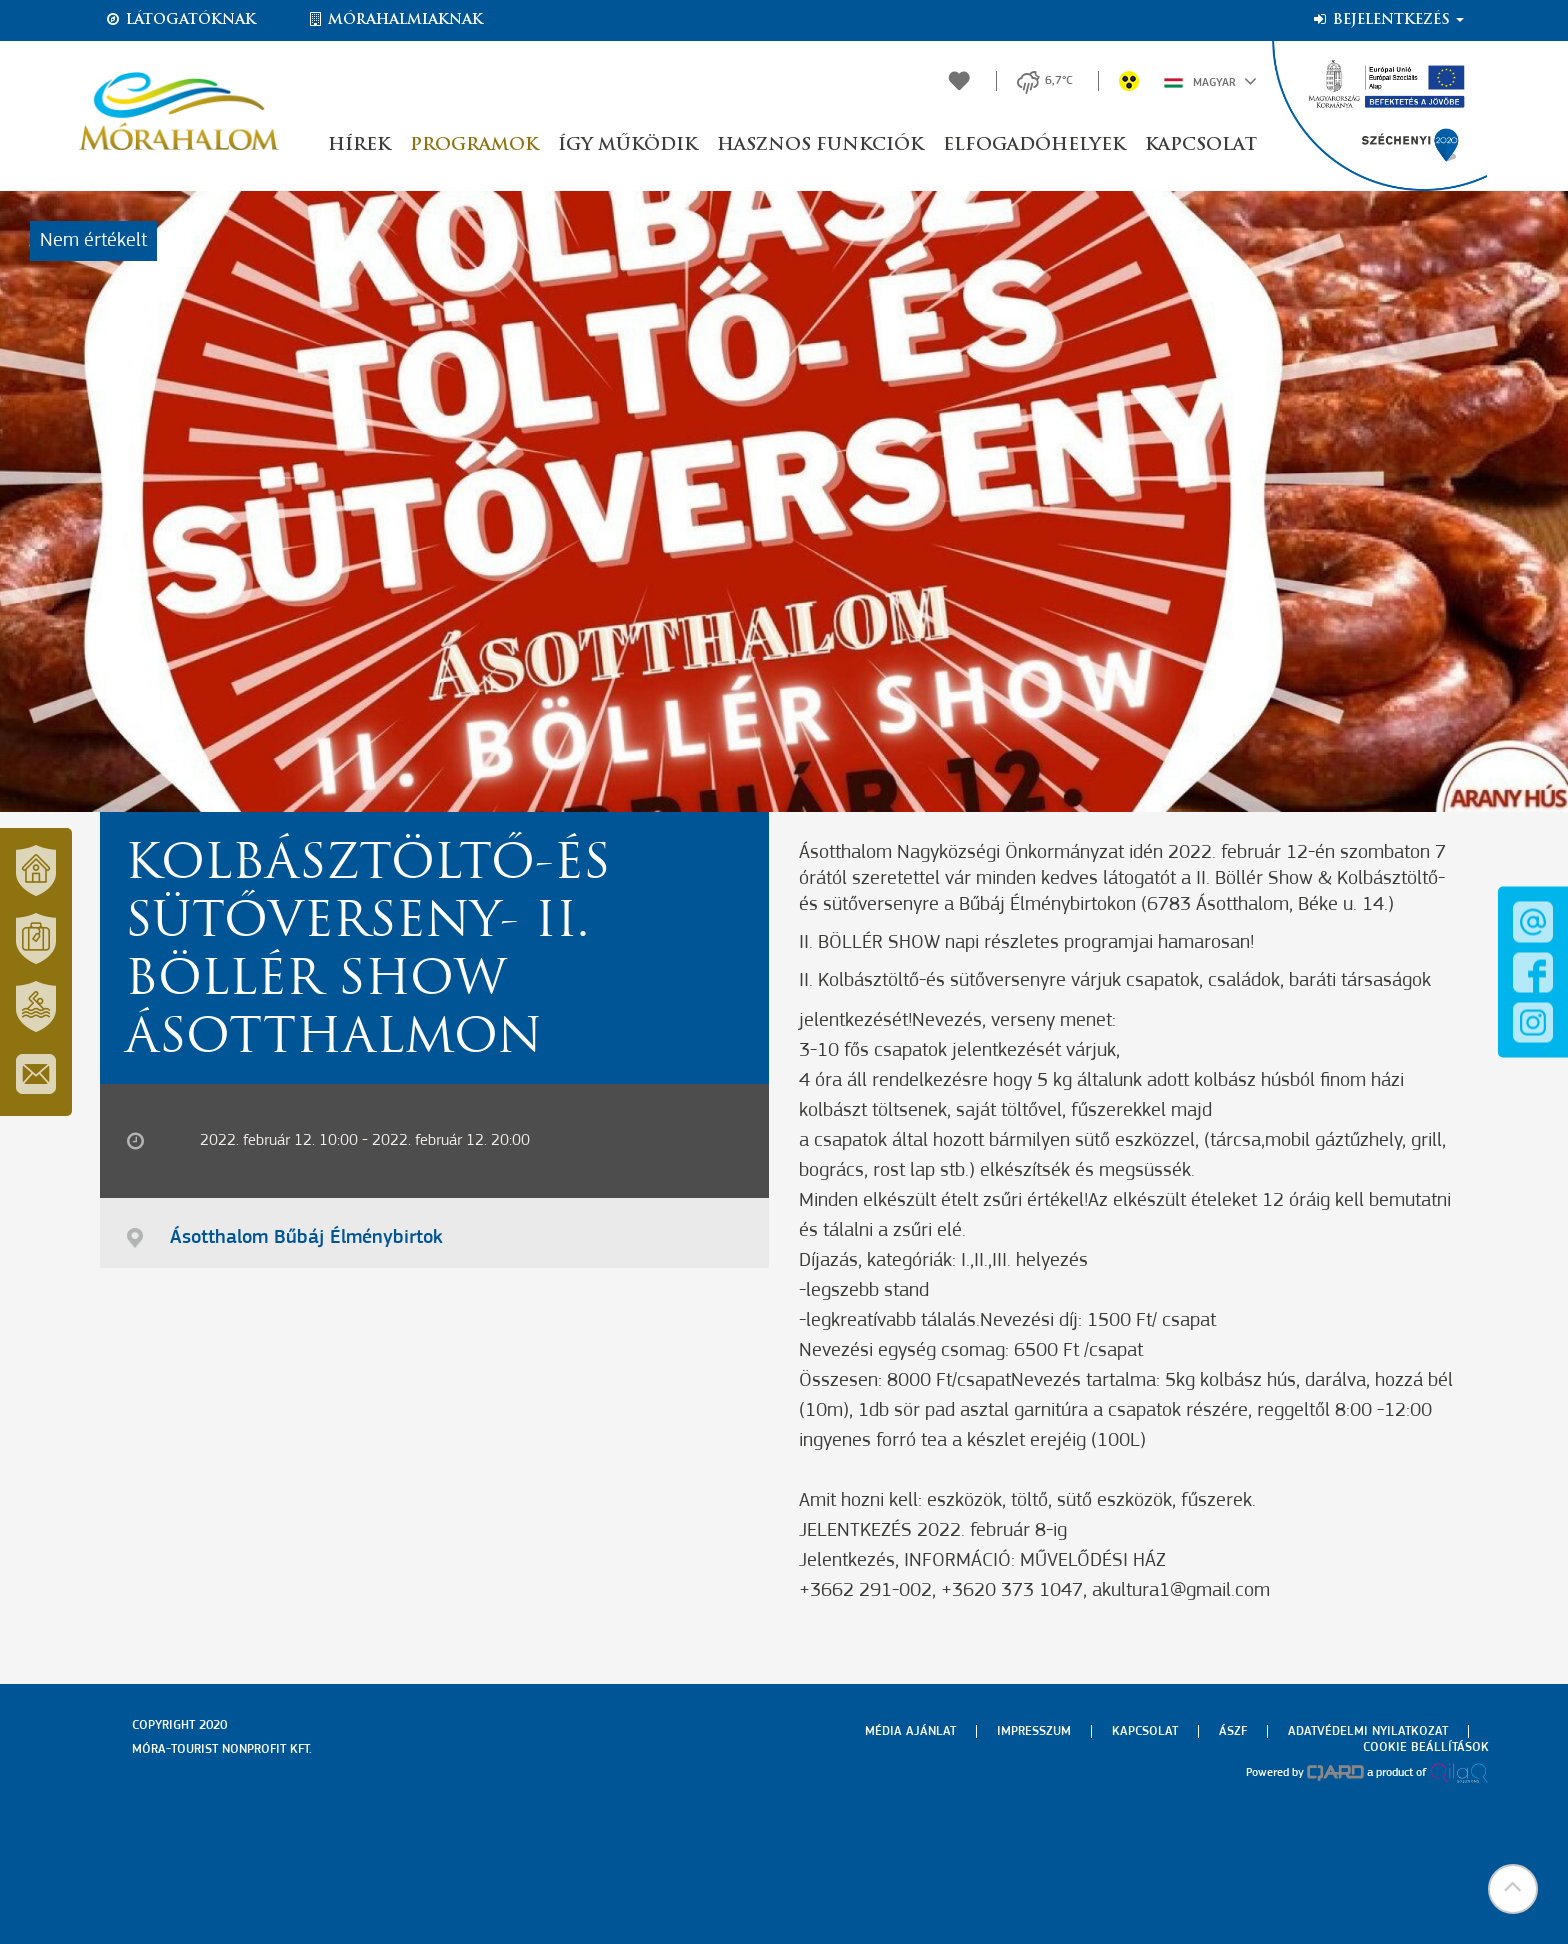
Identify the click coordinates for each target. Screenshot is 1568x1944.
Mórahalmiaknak (394, 20)
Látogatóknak (180, 20)
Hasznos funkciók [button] (820, 145)
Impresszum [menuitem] (1034, 1731)
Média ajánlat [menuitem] (910, 1731)
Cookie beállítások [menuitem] (1426, 1747)
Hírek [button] (359, 145)
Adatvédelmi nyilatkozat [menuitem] (1368, 1731)
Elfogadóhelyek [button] (1034, 145)
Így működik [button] (627, 145)
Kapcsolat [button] (1201, 145)
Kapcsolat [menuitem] (1145, 1731)
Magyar (1210, 81)
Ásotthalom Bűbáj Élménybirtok (306, 1238)
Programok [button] (474, 145)
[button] (1513, 1889)
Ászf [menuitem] (1233, 1731)
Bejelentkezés (1387, 20)
